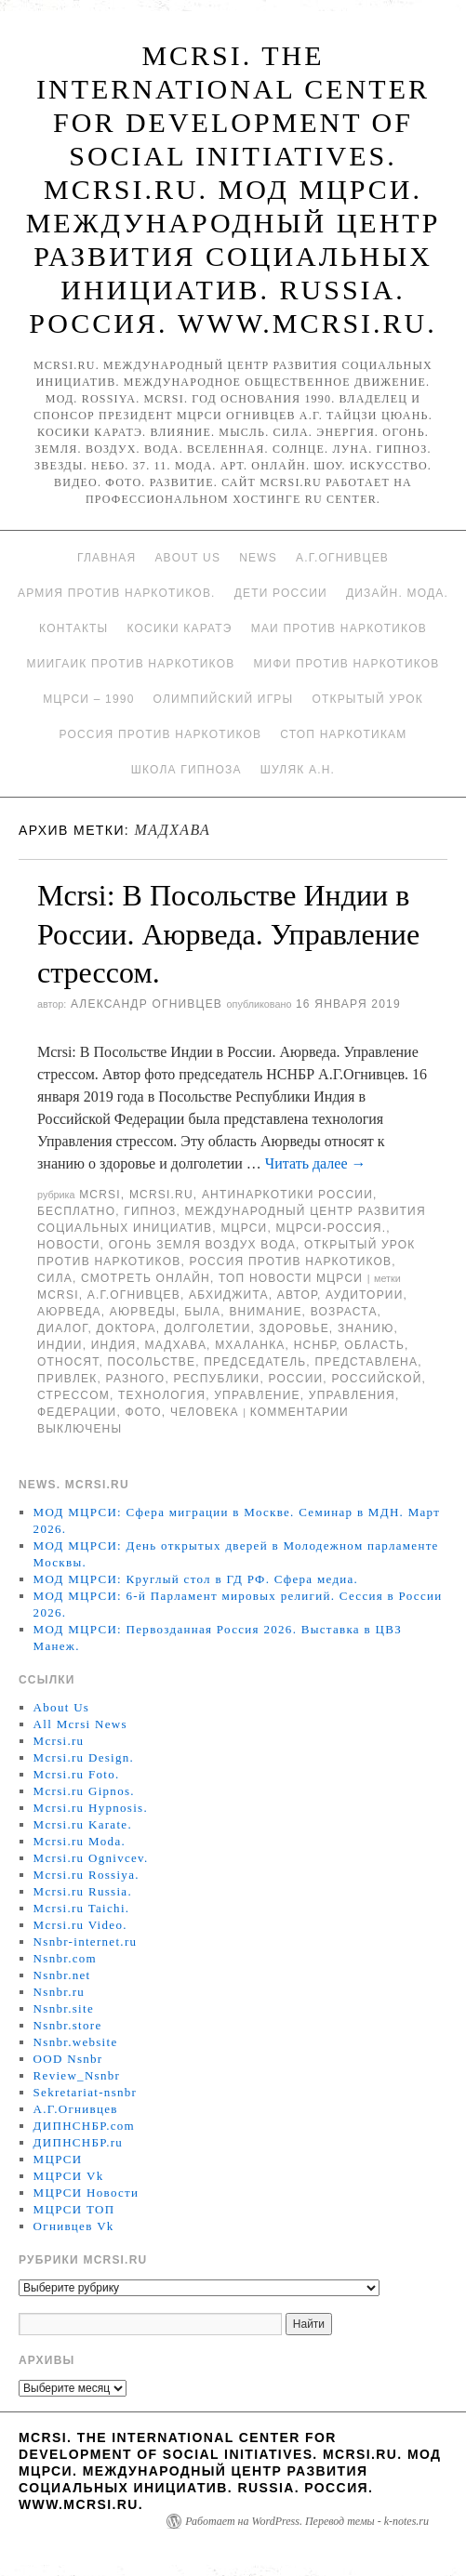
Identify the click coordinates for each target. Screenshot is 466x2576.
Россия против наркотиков (160, 734)
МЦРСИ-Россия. (331, 1228)
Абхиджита (229, 1294)
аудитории (365, 1294)
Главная (106, 557)
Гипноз (150, 1211)
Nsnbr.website (75, 2042)
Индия (114, 1345)
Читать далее (315, 1163)
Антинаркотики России (287, 1194)
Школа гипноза (186, 769)
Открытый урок (367, 699)
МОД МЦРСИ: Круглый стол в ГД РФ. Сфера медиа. (196, 1579)
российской (376, 1378)
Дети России (280, 593)
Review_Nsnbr (77, 2075)
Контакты (73, 628)
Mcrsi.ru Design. (84, 1757)
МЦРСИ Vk (68, 2176)
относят (68, 1361)
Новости (68, 1244)
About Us (187, 557)
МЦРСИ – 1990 (88, 699)
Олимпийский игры (223, 699)
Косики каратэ (179, 628)
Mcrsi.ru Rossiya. (86, 1875)
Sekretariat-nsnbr (85, 2092)
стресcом (73, 1395)
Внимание (265, 1311)
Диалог (62, 1328)
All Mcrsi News (80, 1724)
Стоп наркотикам (343, 734)
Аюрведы (143, 1311)
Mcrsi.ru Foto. (76, 1774)
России (295, 1378)
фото (143, 1412)
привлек (67, 1378)
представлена (366, 1361)
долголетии (208, 1328)
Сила (55, 1278)
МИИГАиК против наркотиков (130, 663)
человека (204, 1412)
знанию (366, 1328)
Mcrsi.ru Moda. (79, 1841)
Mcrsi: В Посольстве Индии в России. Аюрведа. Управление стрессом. (228, 933)
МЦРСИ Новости (86, 2193)
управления (352, 1395)
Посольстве (151, 1361)
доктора (126, 1328)
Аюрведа (69, 1311)
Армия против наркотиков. (117, 593)
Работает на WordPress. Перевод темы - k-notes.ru (307, 2521)
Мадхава (176, 1345)
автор (297, 1294)
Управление (257, 1395)
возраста (344, 1311)
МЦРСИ (243, 1228)
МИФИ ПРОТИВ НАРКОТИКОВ (346, 663)
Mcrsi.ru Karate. (82, 1824)
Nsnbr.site (63, 2008)
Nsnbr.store (67, 2025)
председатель (255, 1361)
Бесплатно (76, 1211)
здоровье (294, 1328)
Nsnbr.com (65, 1958)
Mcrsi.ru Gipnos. (84, 1791)
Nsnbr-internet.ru (85, 1942)
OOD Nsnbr (68, 2059)
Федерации (76, 1412)
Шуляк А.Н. (297, 769)
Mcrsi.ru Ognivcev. (91, 1858)
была (202, 1311)
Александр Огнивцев (146, 1004)
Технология (162, 1395)
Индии (60, 1345)
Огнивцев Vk (73, 2226)
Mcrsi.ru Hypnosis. (90, 1808)
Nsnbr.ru (59, 1992)
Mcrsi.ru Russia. (82, 1891)
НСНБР (315, 1345)
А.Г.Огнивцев (342, 557)
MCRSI (100, 1194)
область (374, 1345)
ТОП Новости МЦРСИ (291, 1278)
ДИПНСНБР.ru (78, 2142)
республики (216, 1378)
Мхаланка (250, 1345)
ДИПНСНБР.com (84, 2126)
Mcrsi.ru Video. (80, 1925)
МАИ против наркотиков (339, 628)
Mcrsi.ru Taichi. (81, 1908)
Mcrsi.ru (161, 1194)
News (258, 557)
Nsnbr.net (62, 1975)
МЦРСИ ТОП (74, 2209)
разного (135, 1378)
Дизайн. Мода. (397, 593)
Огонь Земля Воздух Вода (202, 1244)
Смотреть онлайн (145, 1278)
